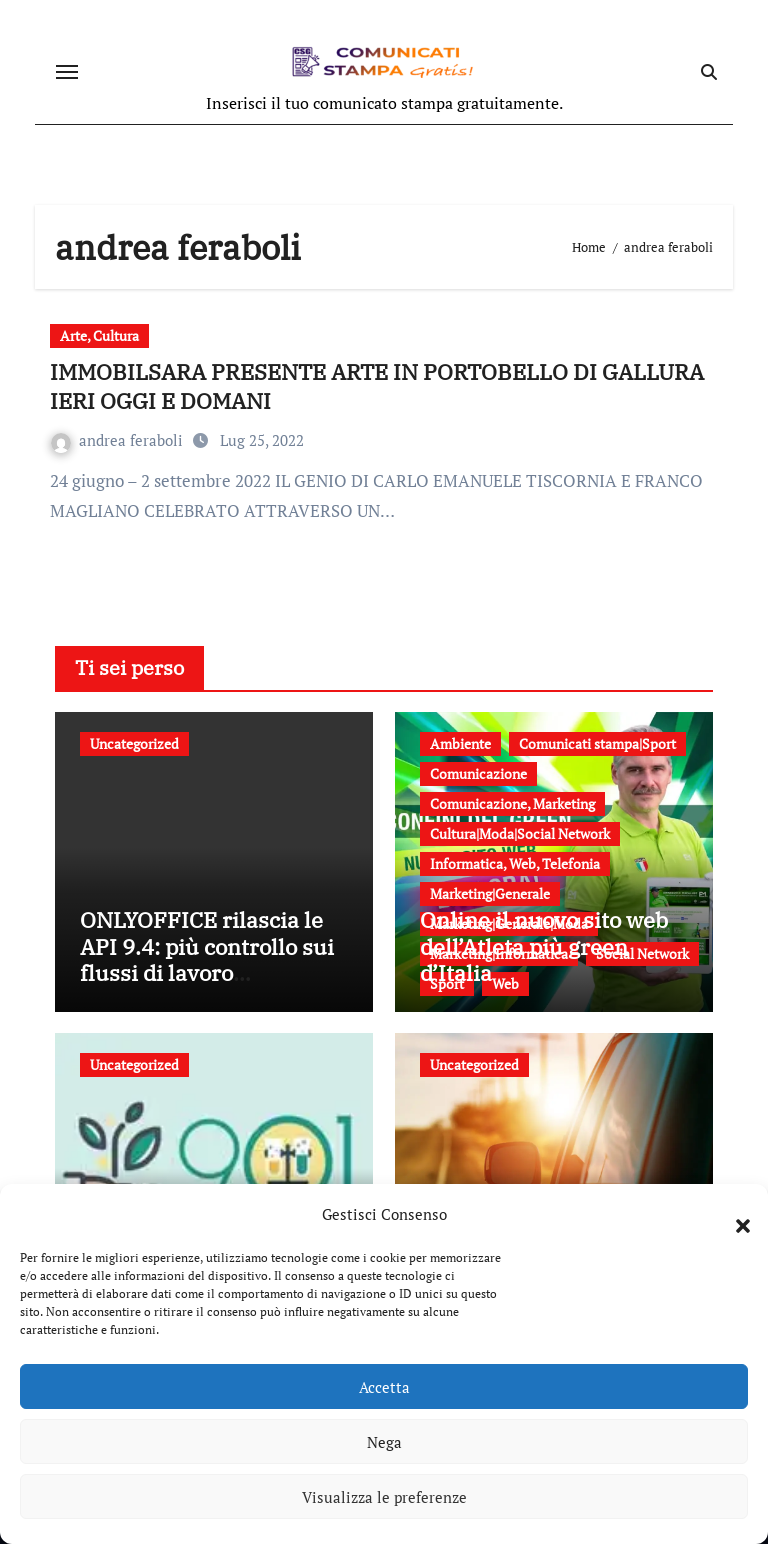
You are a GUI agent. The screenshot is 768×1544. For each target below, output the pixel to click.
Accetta (384, 1387)
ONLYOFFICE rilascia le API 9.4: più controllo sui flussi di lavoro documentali (207, 959)
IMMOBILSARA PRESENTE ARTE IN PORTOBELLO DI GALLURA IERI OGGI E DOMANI (377, 386)
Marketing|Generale (490, 893)
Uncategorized (134, 743)
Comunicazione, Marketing (512, 803)
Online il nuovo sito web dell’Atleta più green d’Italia (544, 946)
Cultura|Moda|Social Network (520, 833)
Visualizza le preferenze (384, 1497)
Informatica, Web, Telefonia (515, 863)
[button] (733, 1214)
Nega (384, 1442)
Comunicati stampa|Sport (597, 743)
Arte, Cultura (99, 335)
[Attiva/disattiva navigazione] (67, 72)
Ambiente (460, 743)
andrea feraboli (119, 440)
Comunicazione (478, 773)
